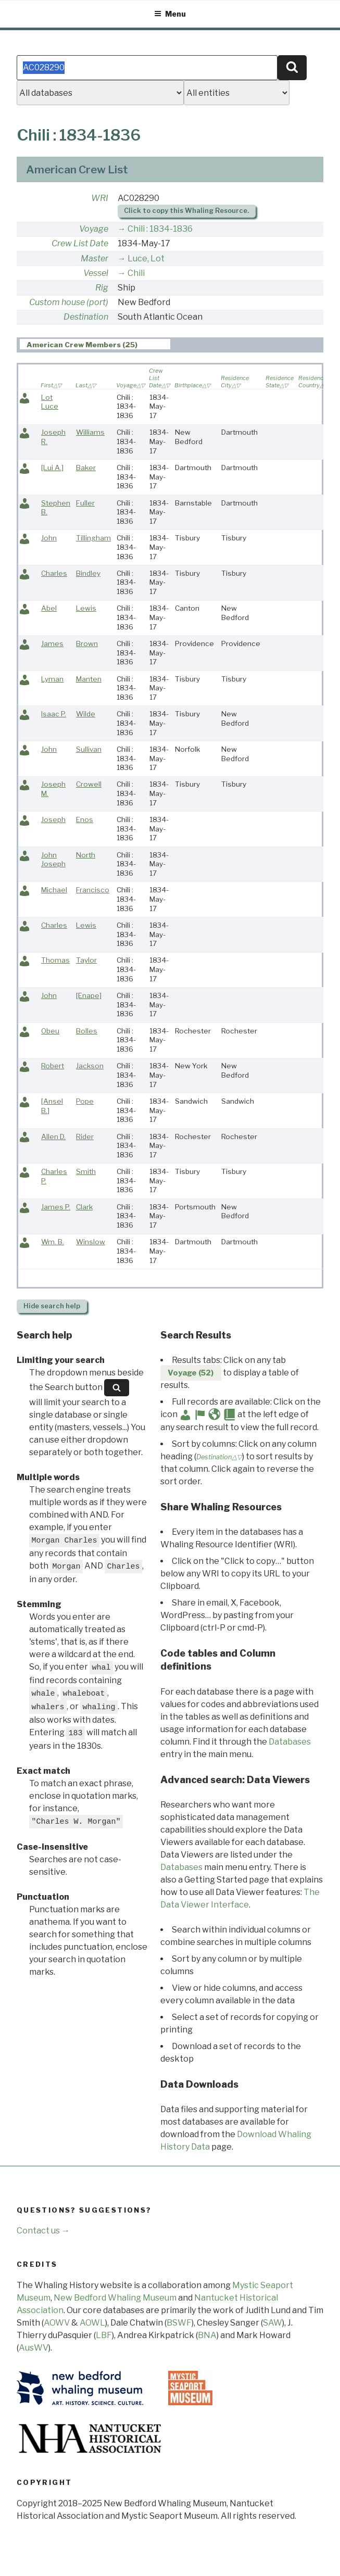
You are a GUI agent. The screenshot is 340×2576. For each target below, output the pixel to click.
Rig (101, 288)
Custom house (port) (68, 302)
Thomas (55, 960)
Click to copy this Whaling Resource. (186, 210)
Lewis (86, 608)
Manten (89, 679)
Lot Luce (49, 402)
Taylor (86, 960)
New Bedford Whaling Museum (115, 2298)
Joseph (53, 819)
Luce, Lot (146, 258)
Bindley (88, 573)
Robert (52, 1066)
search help (51, 1306)
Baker (86, 467)
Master (94, 258)
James (52, 643)
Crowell (89, 784)
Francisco (92, 890)
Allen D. (53, 1136)
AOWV (57, 2323)
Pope (85, 1101)
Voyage (93, 229)
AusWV (33, 2348)
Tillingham (93, 538)
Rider (85, 1136)
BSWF (179, 2323)
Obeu (50, 1031)
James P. (55, 1207)
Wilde (85, 714)
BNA (207, 2335)
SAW (272, 2323)
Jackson (90, 1066)
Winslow (90, 1242)
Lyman (52, 679)
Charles (54, 573)
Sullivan (89, 749)
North (85, 855)
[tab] (95, 344)
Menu (170, 13)
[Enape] (89, 995)
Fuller (85, 503)
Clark (84, 1207)
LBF (104, 2335)
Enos (84, 819)
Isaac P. (53, 714)
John (49, 538)
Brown (87, 643)
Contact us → (43, 2231)
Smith (86, 1171)
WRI (99, 198)
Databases (290, 1742)
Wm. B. (52, 1242)
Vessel (95, 273)
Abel (49, 608)
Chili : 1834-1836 (160, 229)
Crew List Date (80, 243)
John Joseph (53, 859)
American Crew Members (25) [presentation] (82, 344)
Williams (90, 432)
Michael (54, 890)
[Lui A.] (52, 467)
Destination (86, 317)
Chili (136, 273)
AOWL (92, 2323)
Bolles (86, 1031)
